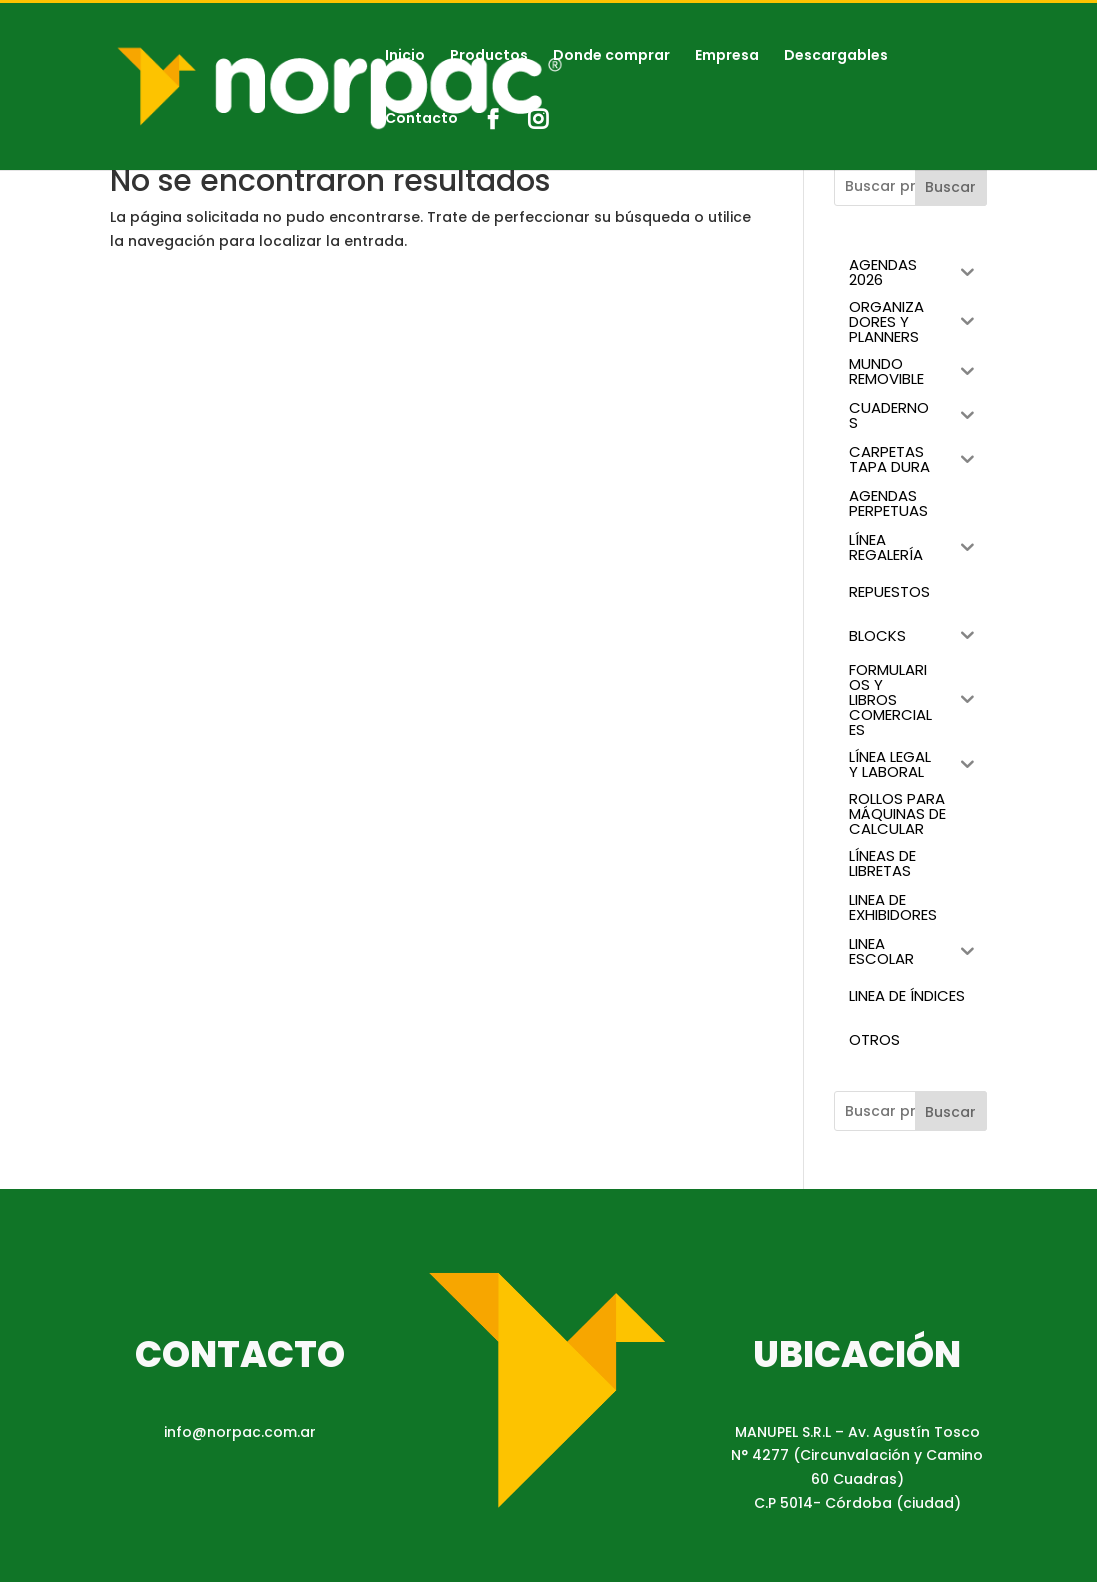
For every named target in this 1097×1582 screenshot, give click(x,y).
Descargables (836, 56)
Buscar (950, 187)
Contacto (421, 119)
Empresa (727, 56)
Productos (489, 56)
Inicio (405, 56)
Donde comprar (611, 56)
